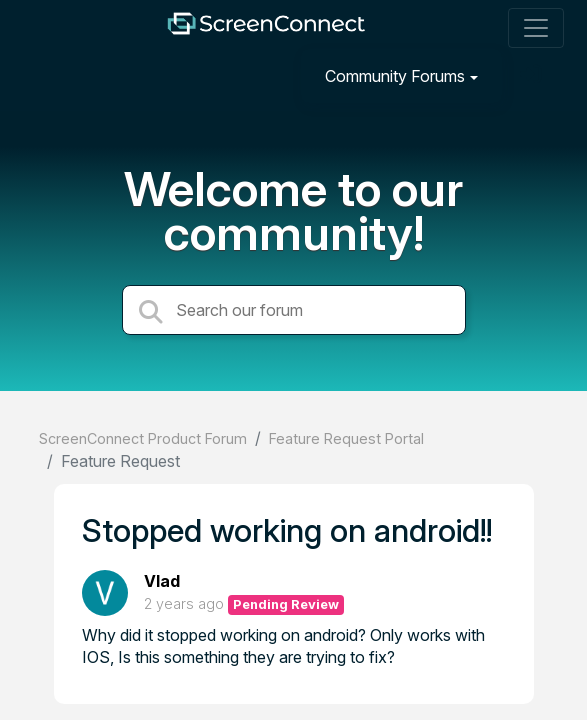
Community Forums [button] (395, 76)
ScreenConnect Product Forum (143, 438)
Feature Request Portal (346, 438)
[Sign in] (533, 75)
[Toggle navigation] (536, 28)
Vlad (162, 581)
